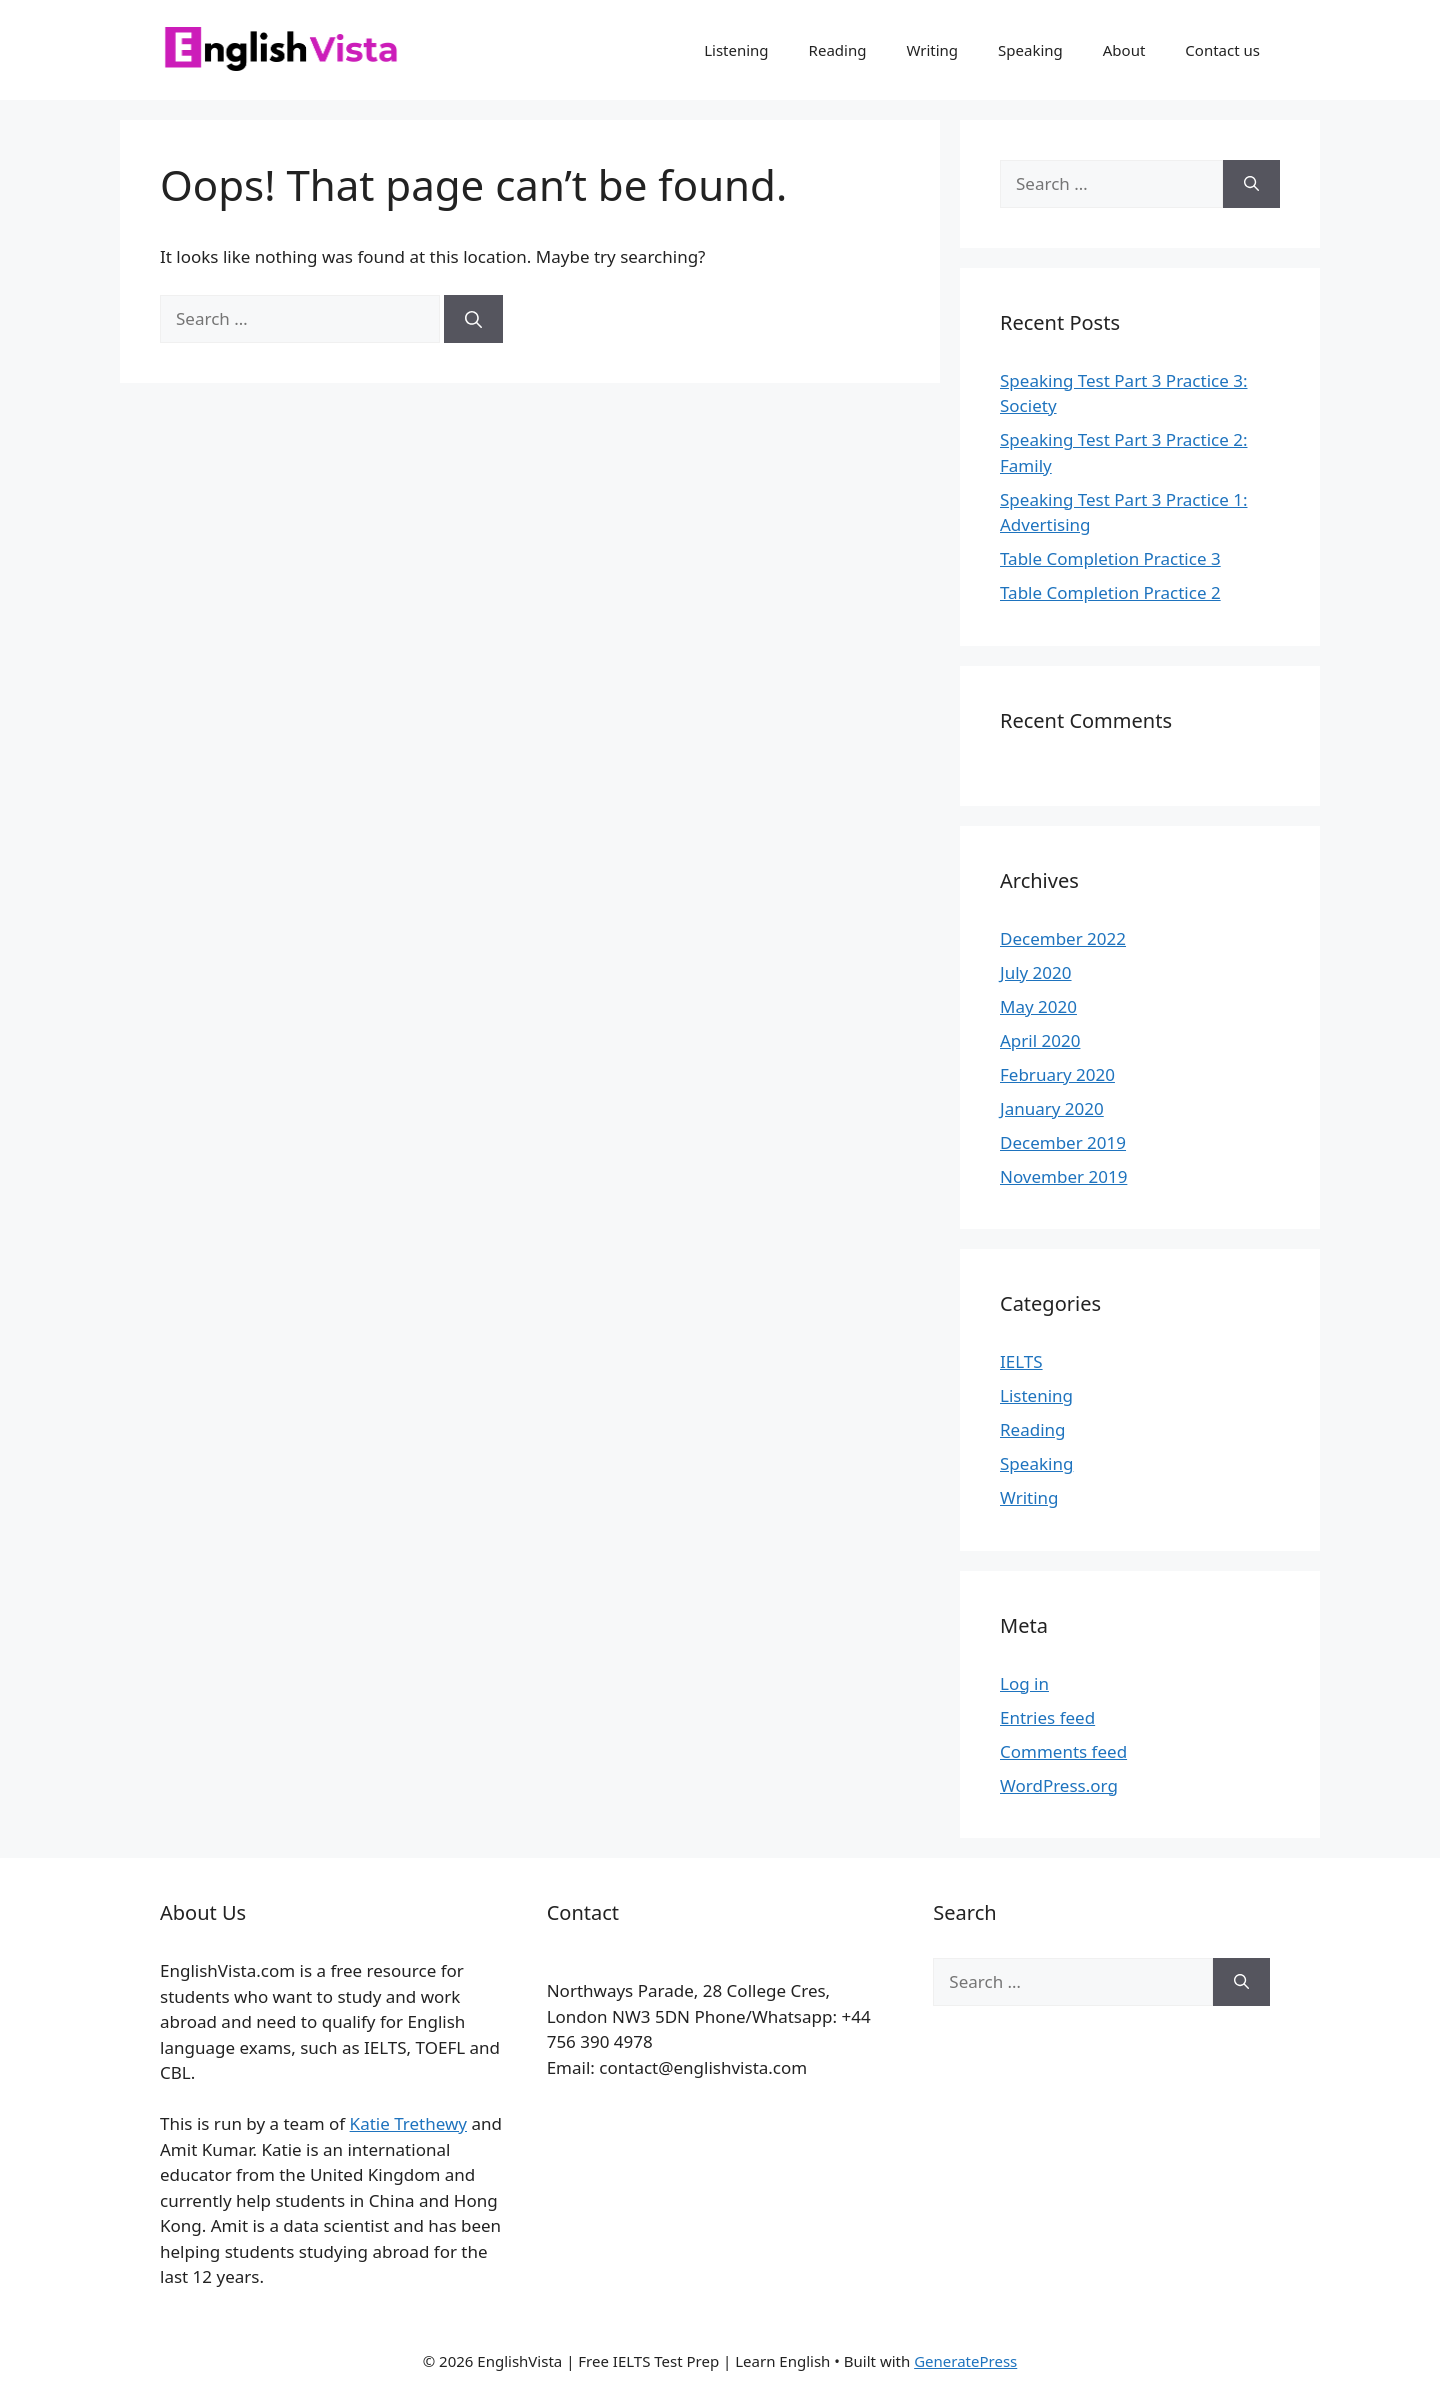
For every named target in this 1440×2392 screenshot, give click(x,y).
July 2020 (1036, 972)
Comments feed (1063, 1751)
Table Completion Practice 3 (1110, 558)
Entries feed (1047, 1717)
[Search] (473, 319)
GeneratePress (965, 2361)
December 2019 (1063, 1142)
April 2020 (1040, 1040)
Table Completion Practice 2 (1110, 592)
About (1124, 50)
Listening (736, 50)
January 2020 (1052, 1108)
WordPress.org (1059, 1785)
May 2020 (1038, 1006)
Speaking (1030, 50)
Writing (932, 50)
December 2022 (1063, 938)
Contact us (1222, 50)
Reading (838, 50)
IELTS (1021, 1361)
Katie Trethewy (408, 2123)
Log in (1024, 1683)
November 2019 (1063, 1176)
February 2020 (1057, 1074)
